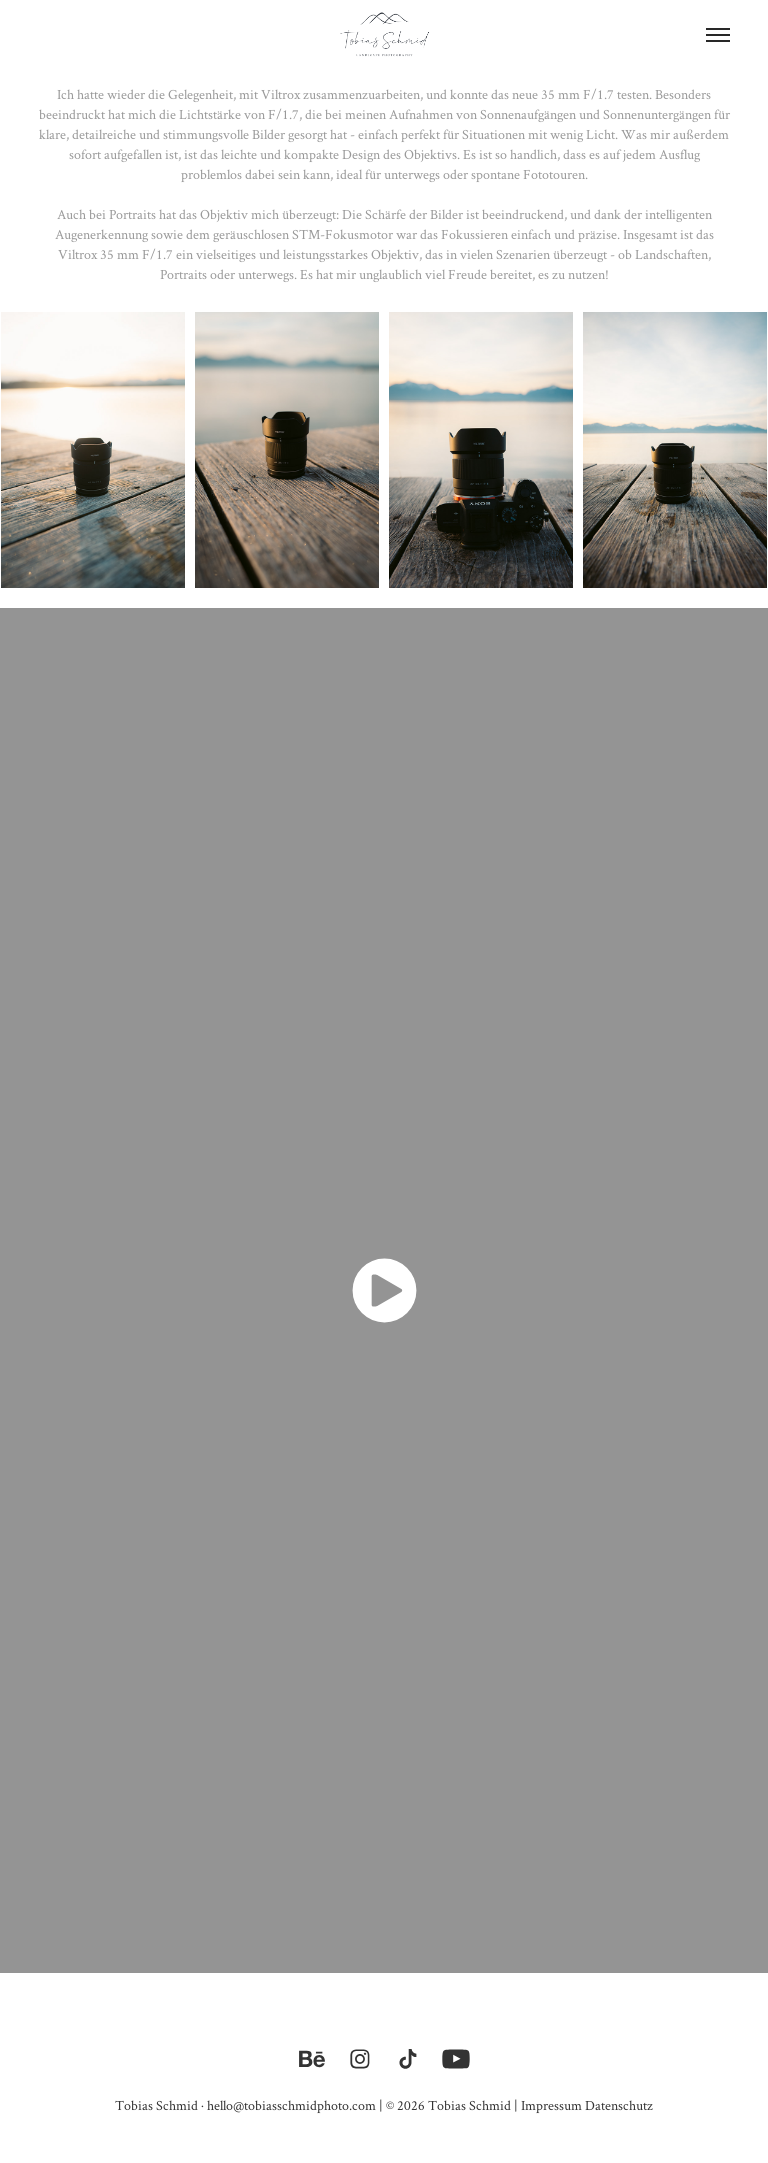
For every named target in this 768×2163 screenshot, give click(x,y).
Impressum (551, 2105)
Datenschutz (619, 2105)
